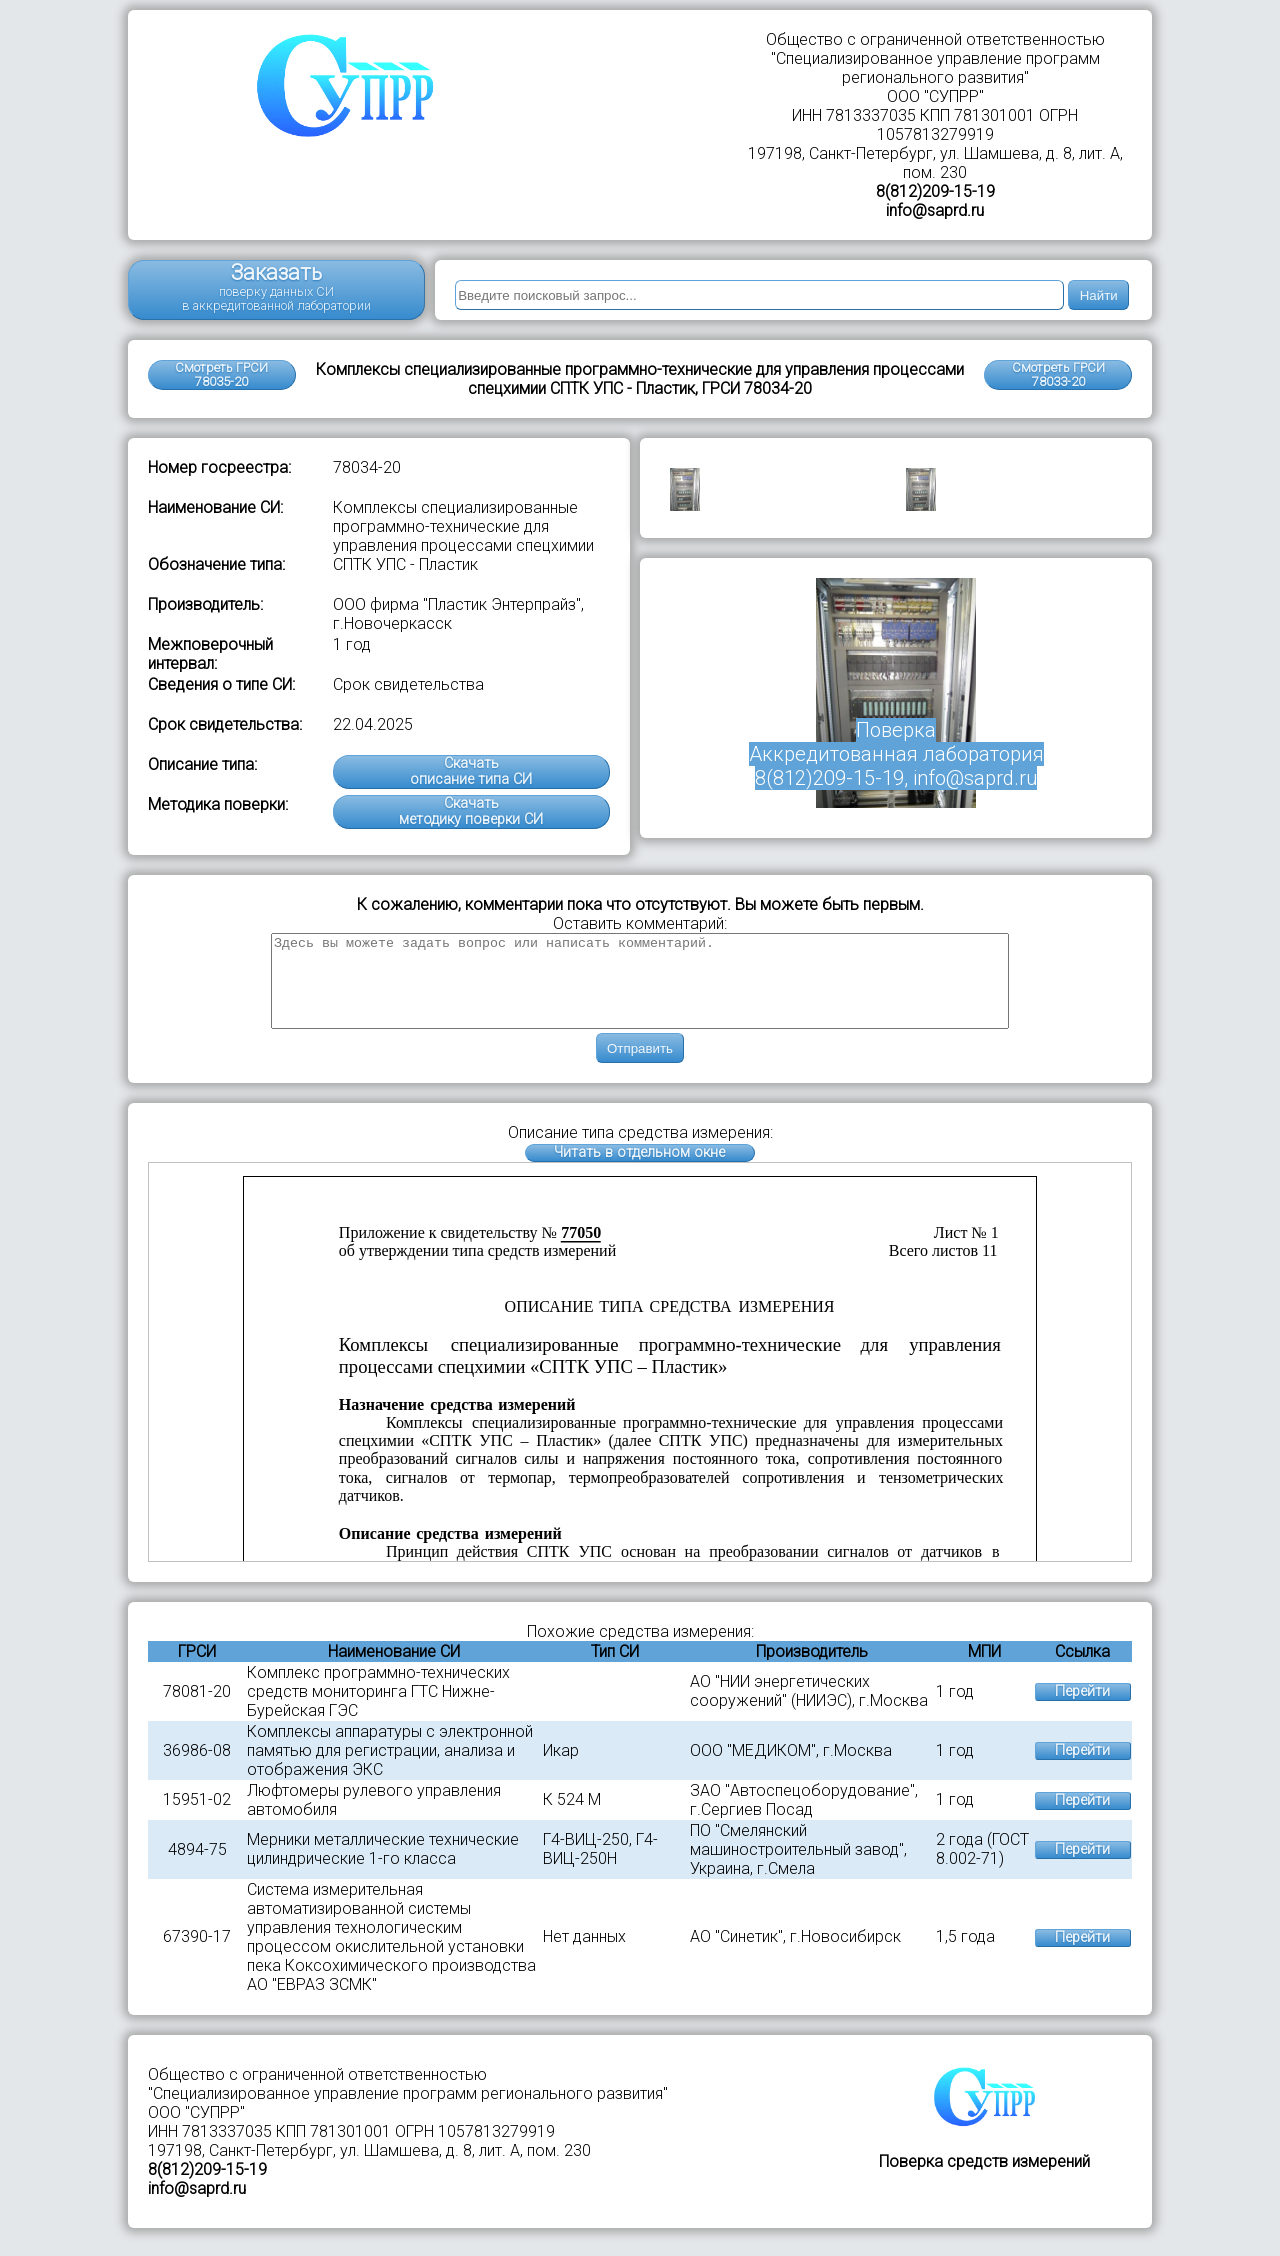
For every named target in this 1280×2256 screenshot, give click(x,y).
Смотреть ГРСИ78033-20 (1058, 374)
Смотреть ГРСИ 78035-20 (221, 374)
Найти (1099, 295)
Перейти (1082, 1709)
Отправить (640, 1066)
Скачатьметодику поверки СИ (471, 811)
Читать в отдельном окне (639, 1170)
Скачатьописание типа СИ (471, 771)
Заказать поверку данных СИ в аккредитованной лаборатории (276, 286)
